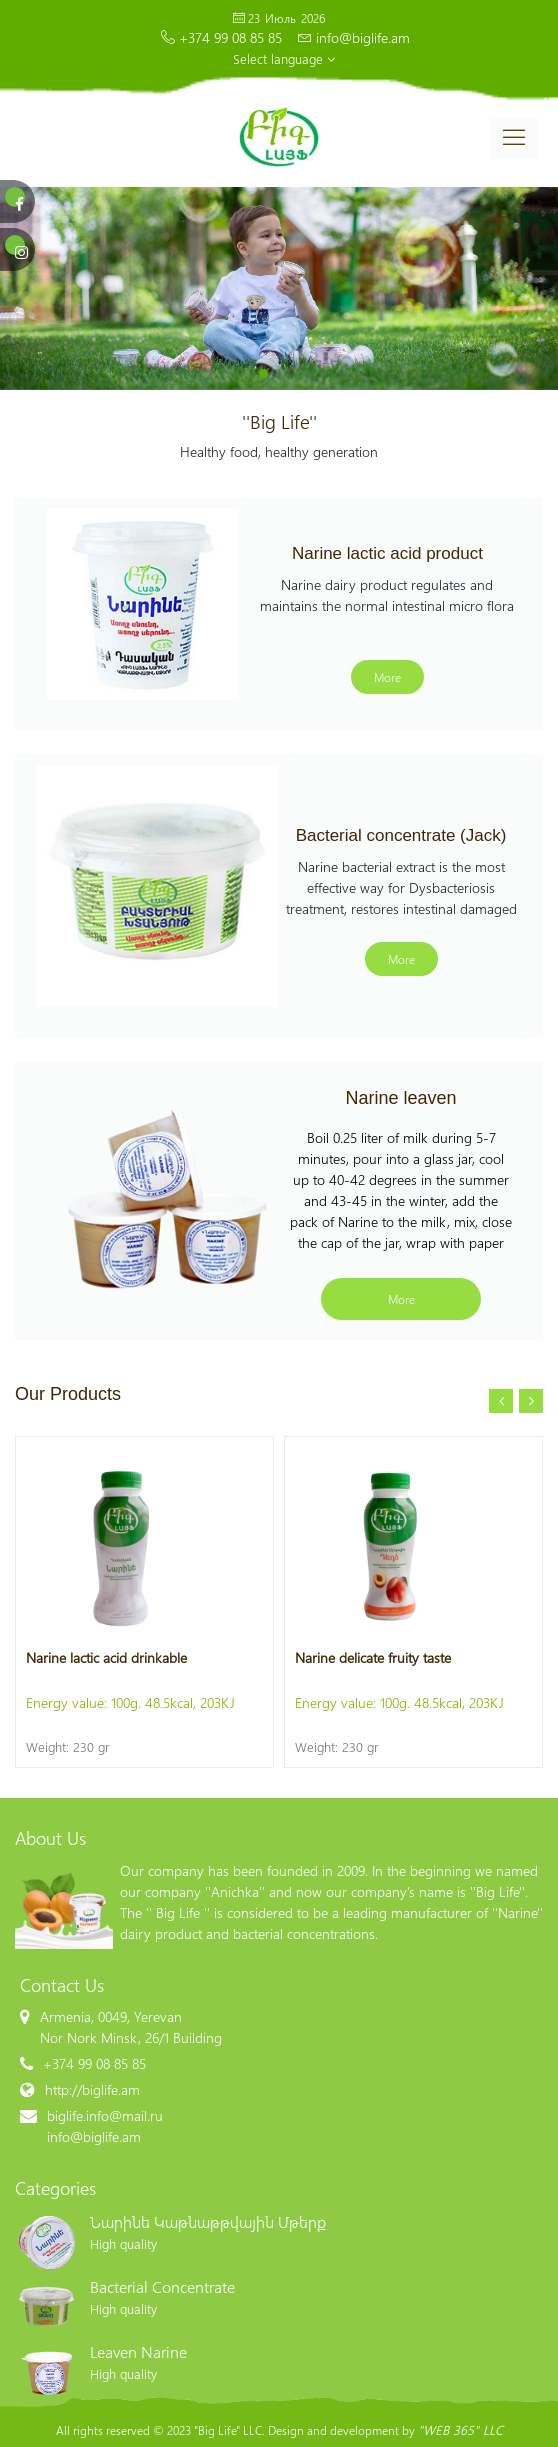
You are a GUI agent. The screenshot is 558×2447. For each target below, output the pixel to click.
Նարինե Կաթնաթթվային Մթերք (208, 2221)
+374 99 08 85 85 (230, 37)
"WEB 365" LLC (460, 2429)
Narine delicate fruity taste (373, 1657)
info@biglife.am (363, 37)
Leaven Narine (138, 2351)
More (387, 677)
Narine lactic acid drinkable (106, 1657)
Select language (284, 58)
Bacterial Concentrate (162, 2286)
